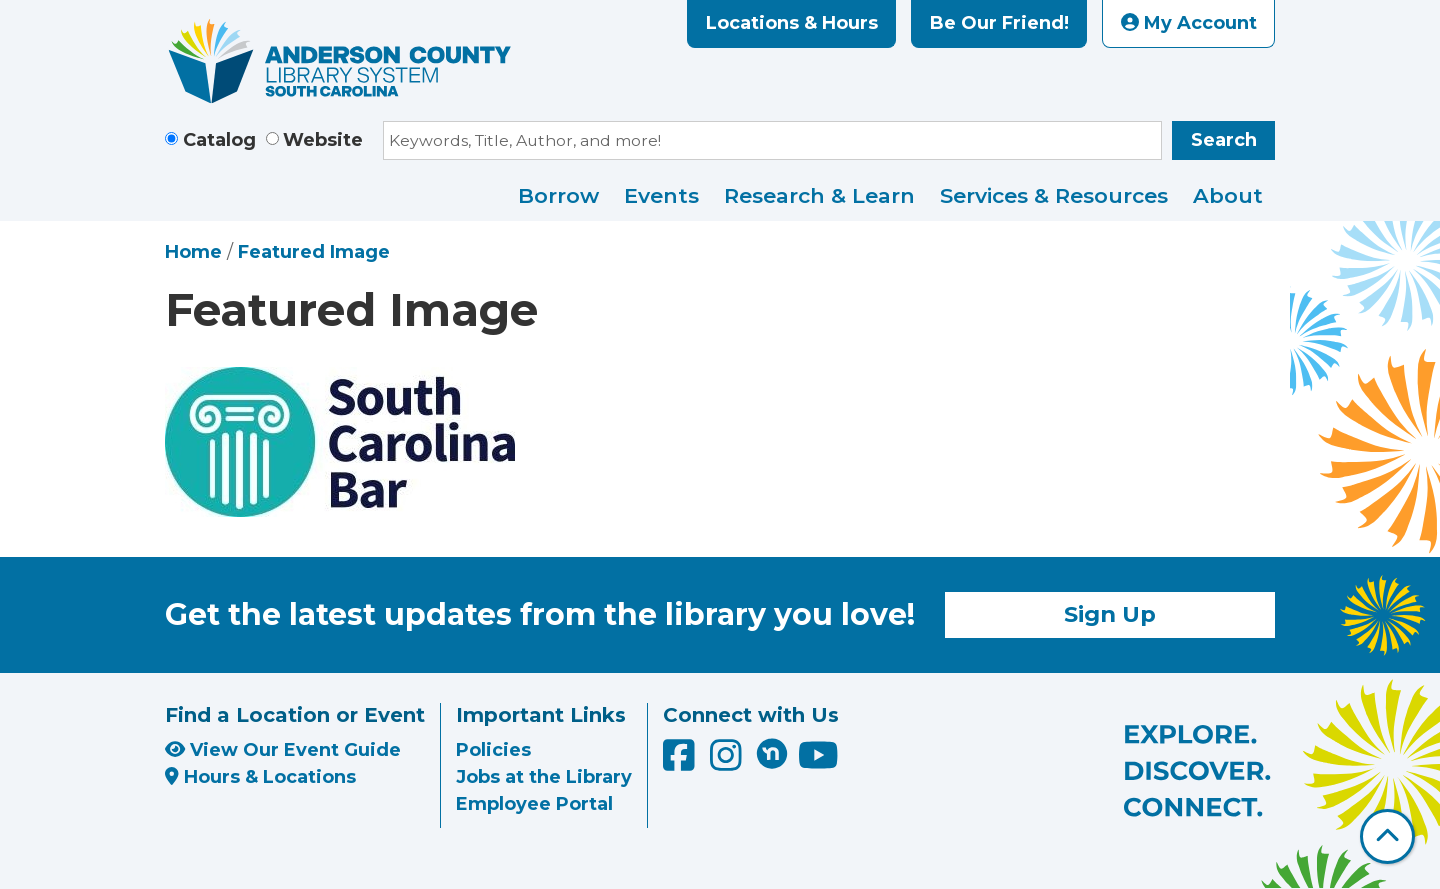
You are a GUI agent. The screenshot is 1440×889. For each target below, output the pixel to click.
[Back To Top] (1387, 836)
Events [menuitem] (661, 195)
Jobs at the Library (544, 777)
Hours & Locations (260, 777)
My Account (1189, 23)
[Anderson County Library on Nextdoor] (772, 753)
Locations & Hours (792, 23)
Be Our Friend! (999, 23)
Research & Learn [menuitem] (819, 195)
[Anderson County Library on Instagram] (728, 763)
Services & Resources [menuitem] (1054, 195)
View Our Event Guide (283, 750)
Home (193, 252)
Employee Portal (534, 804)
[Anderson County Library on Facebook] (681, 763)
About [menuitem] (1228, 195)
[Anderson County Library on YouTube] (818, 763)
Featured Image (314, 252)
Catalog (219, 140)
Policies (493, 750)
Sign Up (1110, 614)
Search (1224, 140)
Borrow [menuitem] (558, 195)
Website (323, 140)
